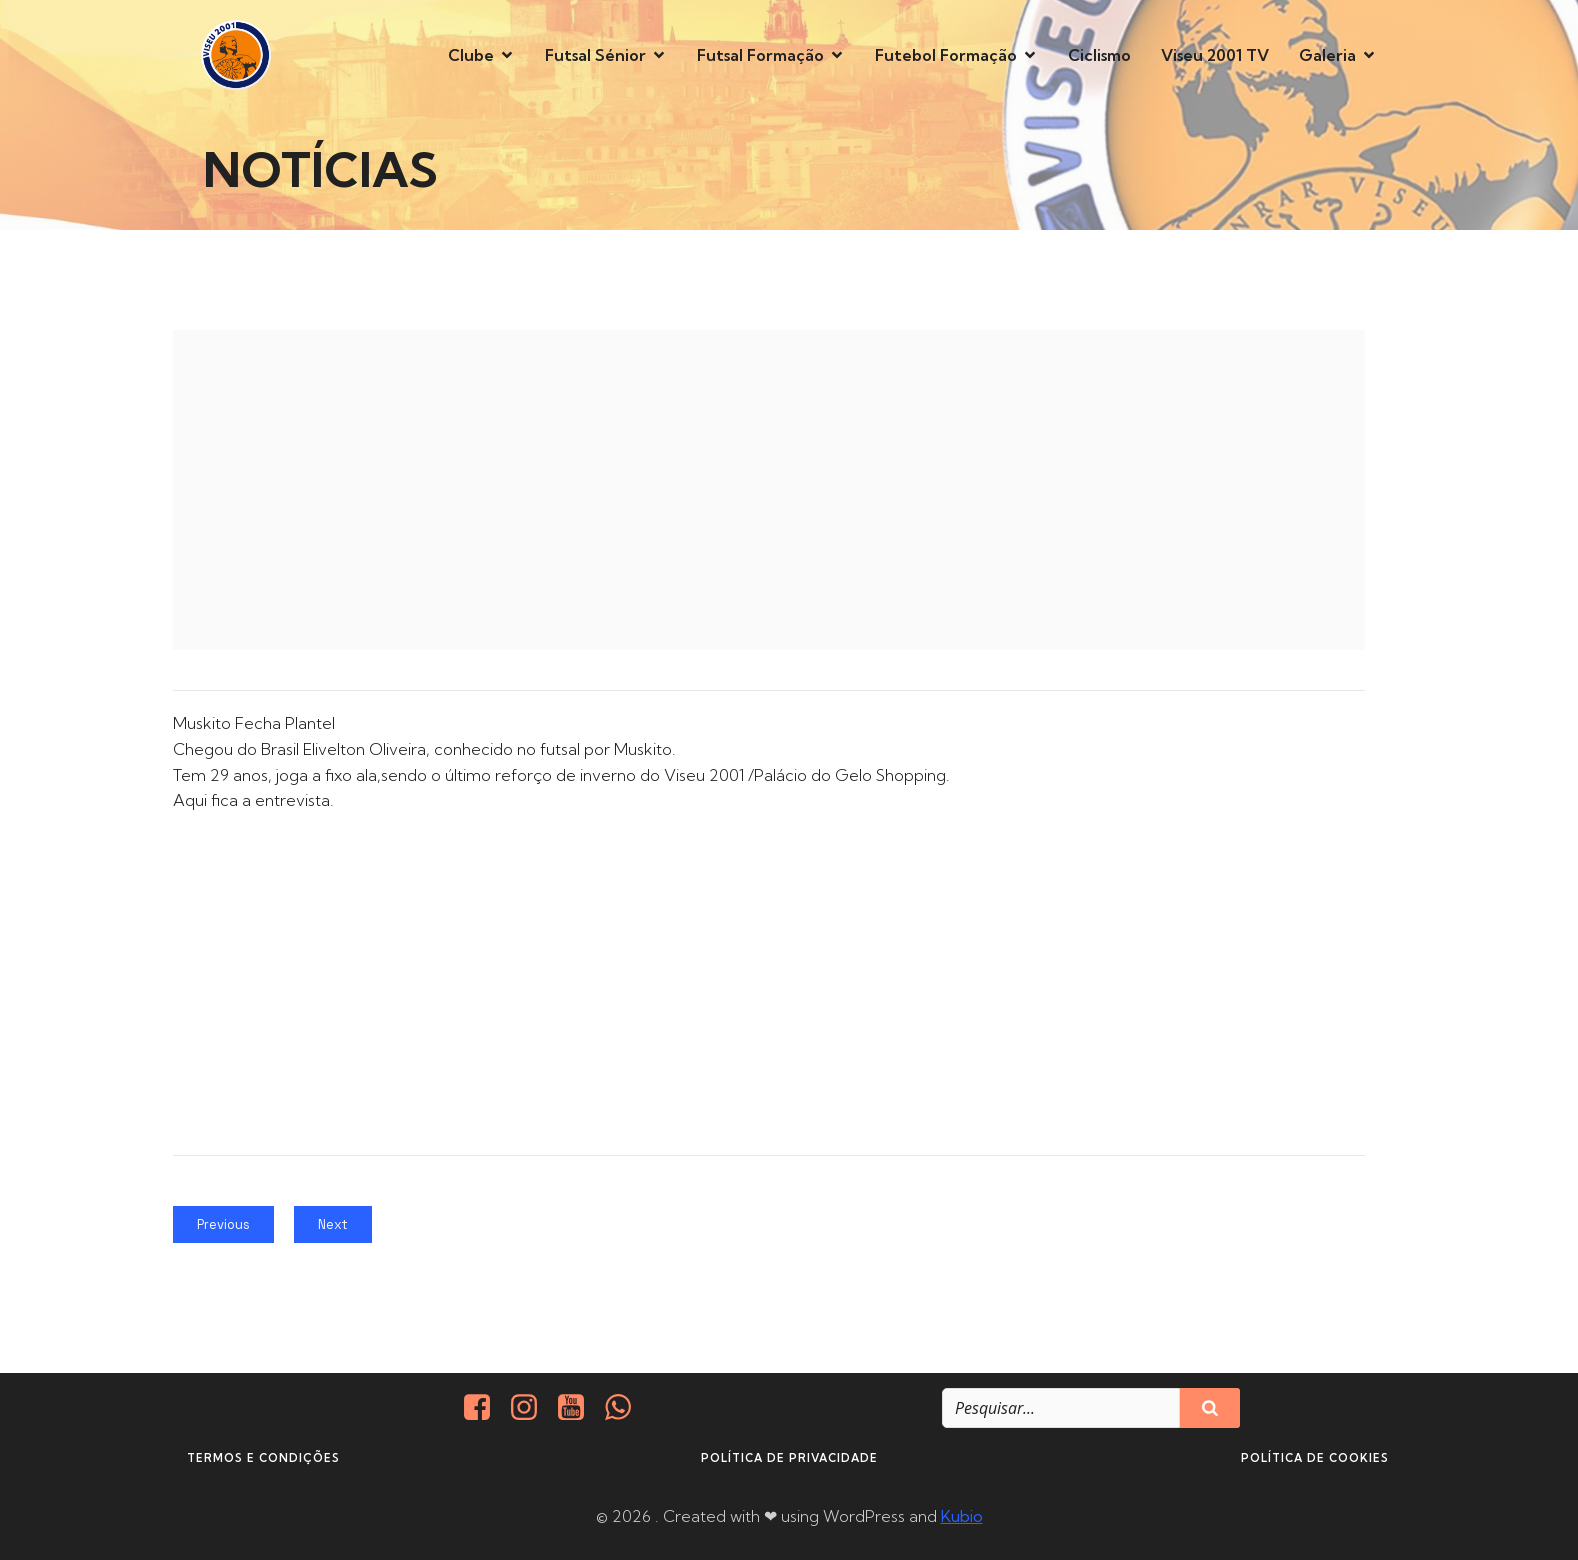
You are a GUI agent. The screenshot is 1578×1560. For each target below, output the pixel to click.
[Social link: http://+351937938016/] (625, 1408)
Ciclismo (1099, 55)
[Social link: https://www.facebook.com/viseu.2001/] (484, 1408)
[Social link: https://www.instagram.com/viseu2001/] (531, 1408)
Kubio (962, 1516)
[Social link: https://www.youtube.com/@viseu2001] (578, 1408)
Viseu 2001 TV (1215, 55)
